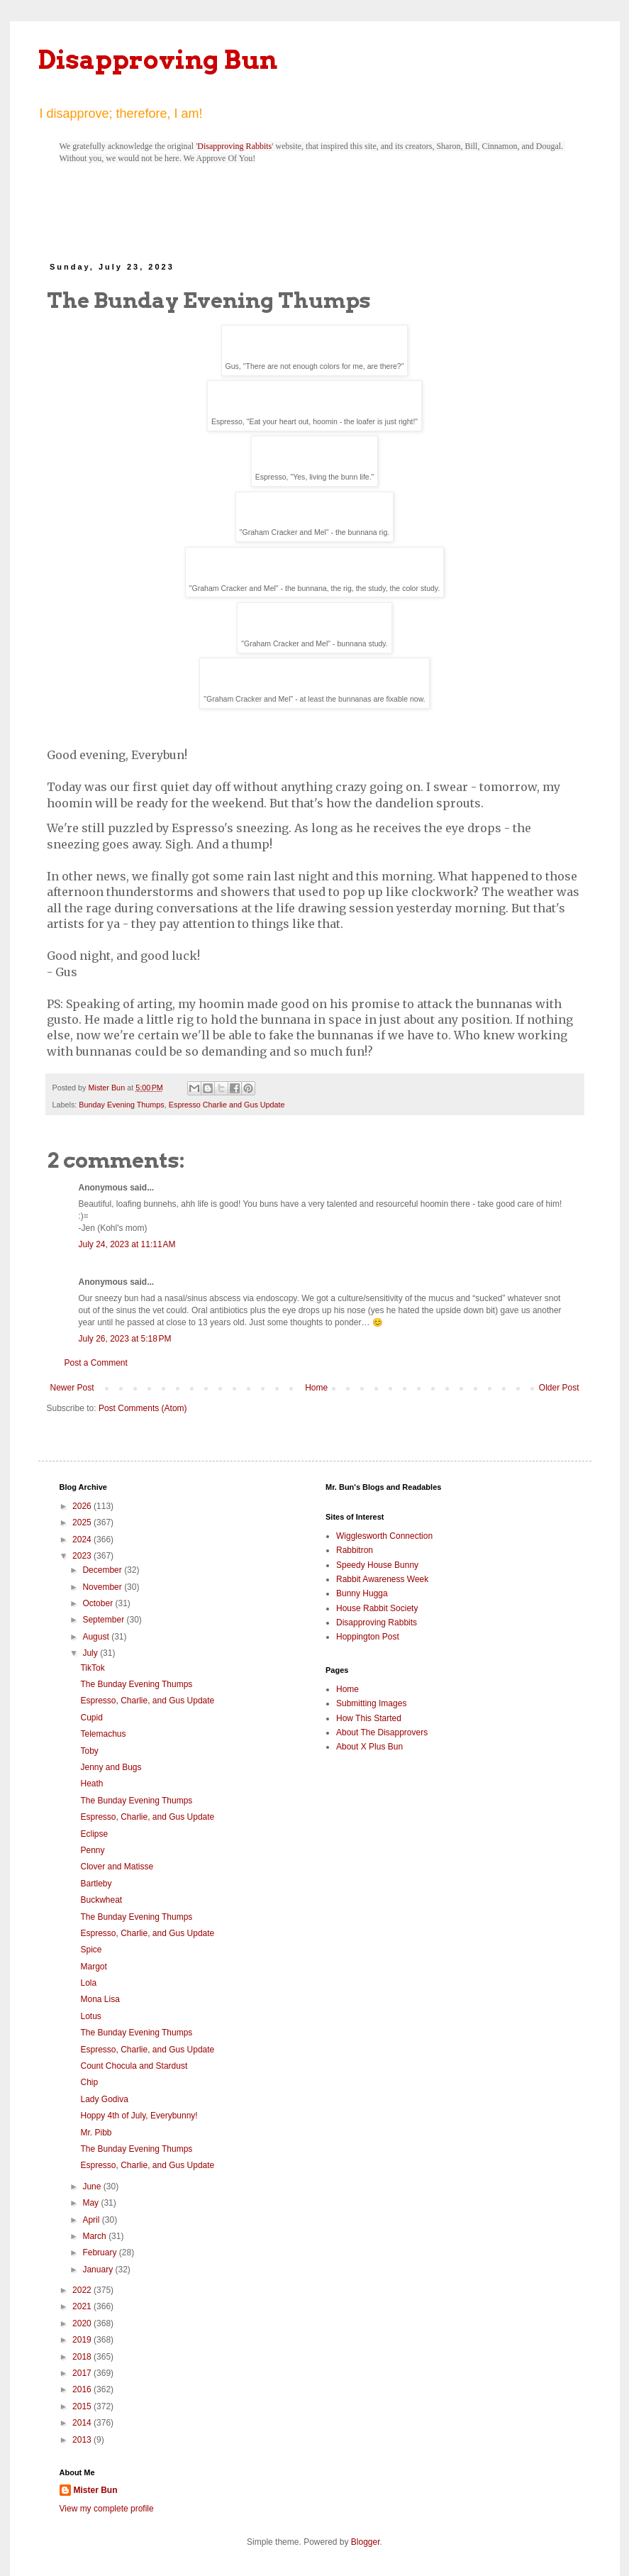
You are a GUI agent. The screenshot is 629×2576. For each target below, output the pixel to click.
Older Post (559, 1388)
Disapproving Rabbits (234, 146)
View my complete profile (107, 2509)
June (92, 2186)
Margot (93, 1967)
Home (316, 1388)
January (98, 2269)
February (100, 2252)
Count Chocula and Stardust (133, 2066)
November (103, 1587)
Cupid (91, 1718)
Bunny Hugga (362, 1593)
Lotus (90, 2016)
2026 (83, 1506)
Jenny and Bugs (110, 1767)
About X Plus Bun (369, 1747)
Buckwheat (101, 1900)
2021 (83, 2306)
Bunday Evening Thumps (121, 1104)
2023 (83, 1556)
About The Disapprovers (382, 1732)
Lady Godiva (104, 2099)
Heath (91, 1784)
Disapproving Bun (157, 59)
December (103, 1570)
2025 (83, 1522)
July (91, 1653)
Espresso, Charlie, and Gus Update (147, 1701)
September (104, 1620)
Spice (90, 1950)
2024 (83, 1539)
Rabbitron (354, 1550)
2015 (83, 2406)
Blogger (365, 2542)
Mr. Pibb (95, 2133)
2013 (83, 2440)
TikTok (92, 1668)
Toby (89, 1751)
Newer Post (72, 1388)
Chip (89, 2082)
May (91, 2203)
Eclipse (94, 1834)
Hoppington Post (367, 1637)
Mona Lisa (99, 1999)
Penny (92, 1850)
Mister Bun (96, 2490)
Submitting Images (371, 1703)
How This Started (368, 1718)
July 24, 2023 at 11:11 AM (127, 1244)
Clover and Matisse (116, 1867)
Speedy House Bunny (377, 1565)
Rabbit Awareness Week (382, 1579)
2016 (83, 2389)
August (96, 1637)
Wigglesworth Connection (384, 1536)
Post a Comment (96, 1363)
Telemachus (103, 1734)
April (91, 2220)
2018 (83, 2357)
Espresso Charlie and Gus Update (227, 1104)
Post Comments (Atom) (143, 1408)
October (98, 1603)
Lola (88, 1983)
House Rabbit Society (377, 1608)
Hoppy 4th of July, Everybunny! (138, 2116)
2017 (83, 2373)
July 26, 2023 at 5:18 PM (125, 1339)
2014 (83, 2423)
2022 (83, 2290)
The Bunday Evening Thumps (136, 1684)
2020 (83, 2323)
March (95, 2236)
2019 (83, 2340)
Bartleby (95, 1884)
